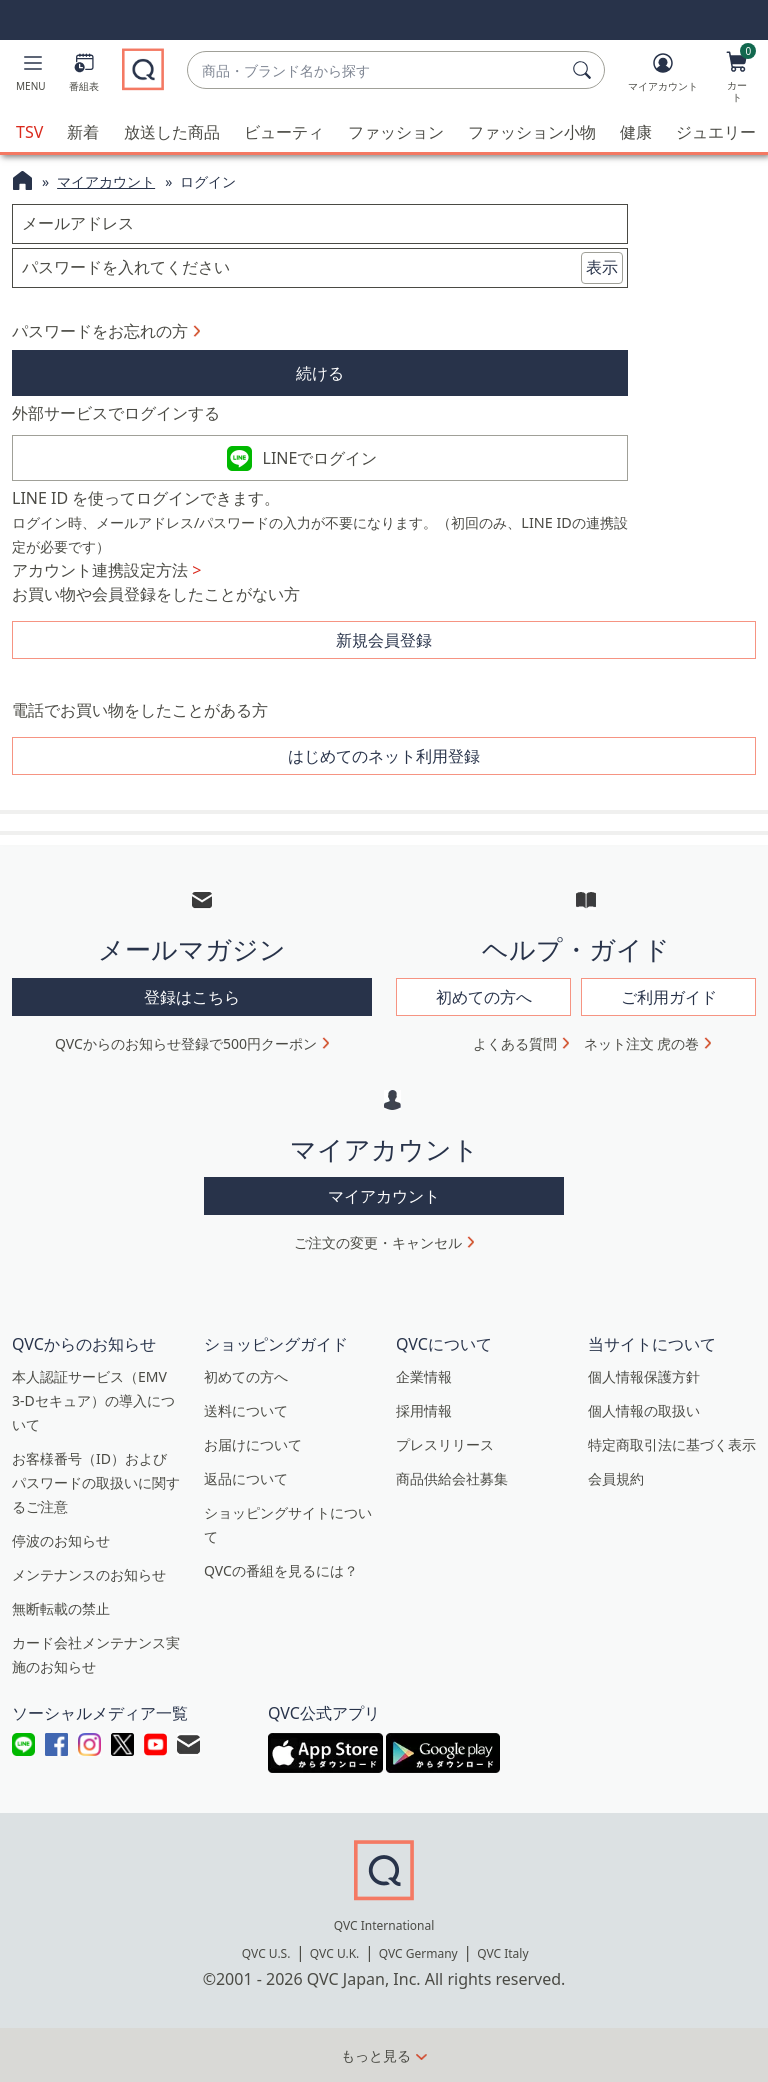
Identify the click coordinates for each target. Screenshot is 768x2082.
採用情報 (424, 1410)
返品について (246, 1478)
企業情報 (424, 1376)
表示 (602, 267)
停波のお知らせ (61, 1540)
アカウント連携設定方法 (106, 570)
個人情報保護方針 (644, 1376)
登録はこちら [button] (192, 997)
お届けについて (253, 1444)
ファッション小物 (532, 132)
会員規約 (616, 1478)
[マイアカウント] (663, 76)
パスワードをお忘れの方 (100, 331)
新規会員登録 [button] (384, 640)
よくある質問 (515, 1043)
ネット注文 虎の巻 (642, 1043)
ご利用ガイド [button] (669, 997)
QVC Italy (502, 1953)
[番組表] (84, 76)
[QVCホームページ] (22, 183)
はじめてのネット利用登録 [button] (384, 756)
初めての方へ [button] (484, 997)
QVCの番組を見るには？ (281, 1570)
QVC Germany (418, 1953)
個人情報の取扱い (644, 1410)
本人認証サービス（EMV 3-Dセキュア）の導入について (93, 1400)
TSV (29, 132)
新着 (83, 132)
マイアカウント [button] (384, 1196)
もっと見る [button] (376, 2055)
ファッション (396, 132)
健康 (636, 132)
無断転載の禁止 (61, 1608)
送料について (246, 1410)
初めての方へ (246, 1376)
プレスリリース (445, 1444)
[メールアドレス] (320, 224)
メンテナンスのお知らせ (89, 1574)
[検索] (585, 70)
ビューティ (284, 132)
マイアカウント (106, 181)
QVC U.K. (334, 1953)
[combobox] (376, 70)
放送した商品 (172, 132)
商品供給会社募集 (452, 1478)
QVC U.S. (266, 1953)
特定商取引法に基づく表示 (672, 1444)
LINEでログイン (320, 458)
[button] (31, 76)
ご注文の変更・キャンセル (378, 1242)
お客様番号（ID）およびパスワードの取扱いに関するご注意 (96, 1482)
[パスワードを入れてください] (320, 268)
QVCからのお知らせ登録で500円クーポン (186, 1043)
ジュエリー (716, 132)
